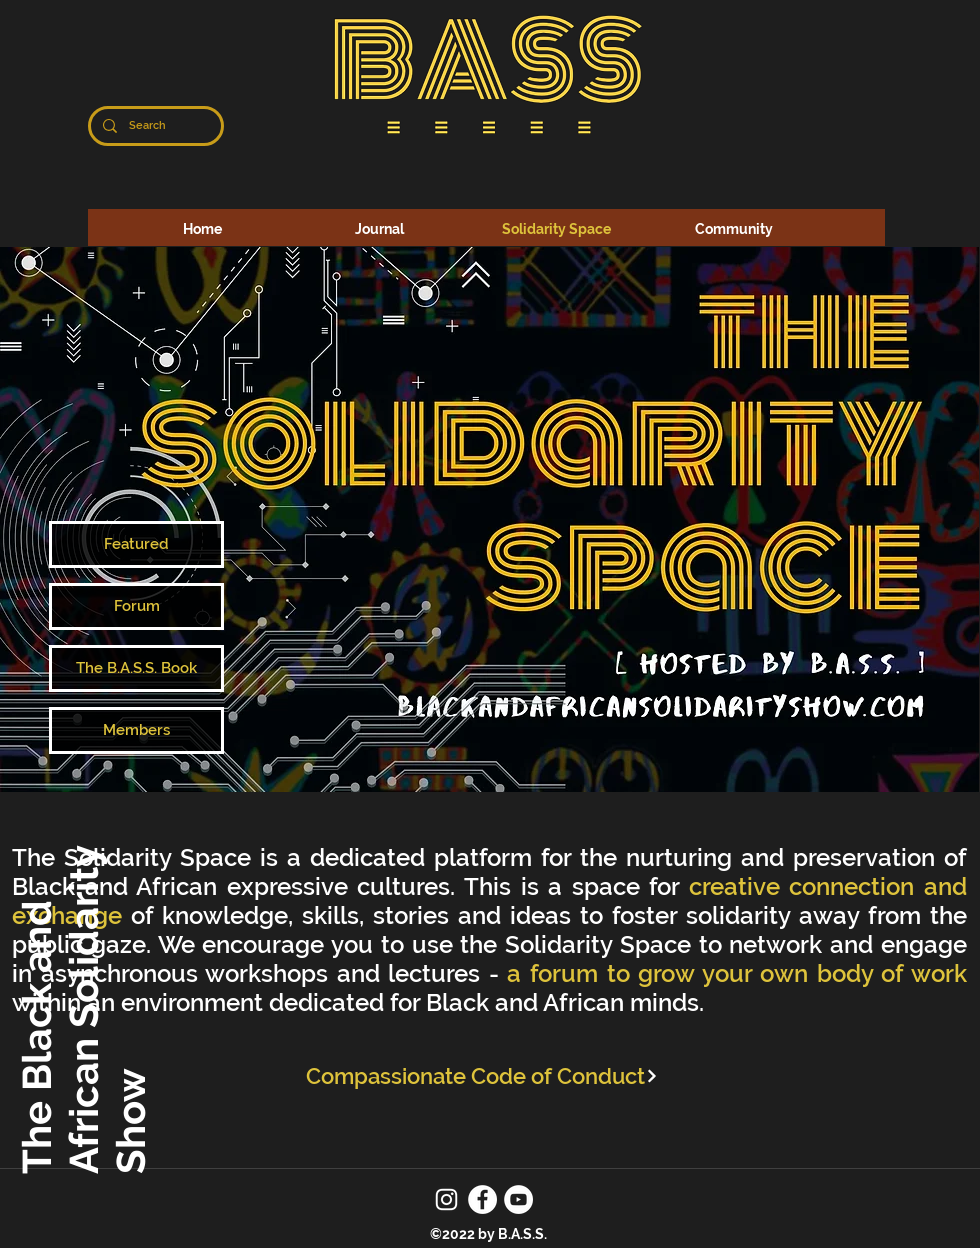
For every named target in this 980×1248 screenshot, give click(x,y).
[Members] (136, 730)
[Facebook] (482, 1199)
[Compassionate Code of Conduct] (482, 1075)
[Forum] (136, 606)
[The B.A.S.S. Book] (136, 668)
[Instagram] (446, 1199)
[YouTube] (518, 1199)
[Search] (154, 126)
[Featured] (136, 544)
